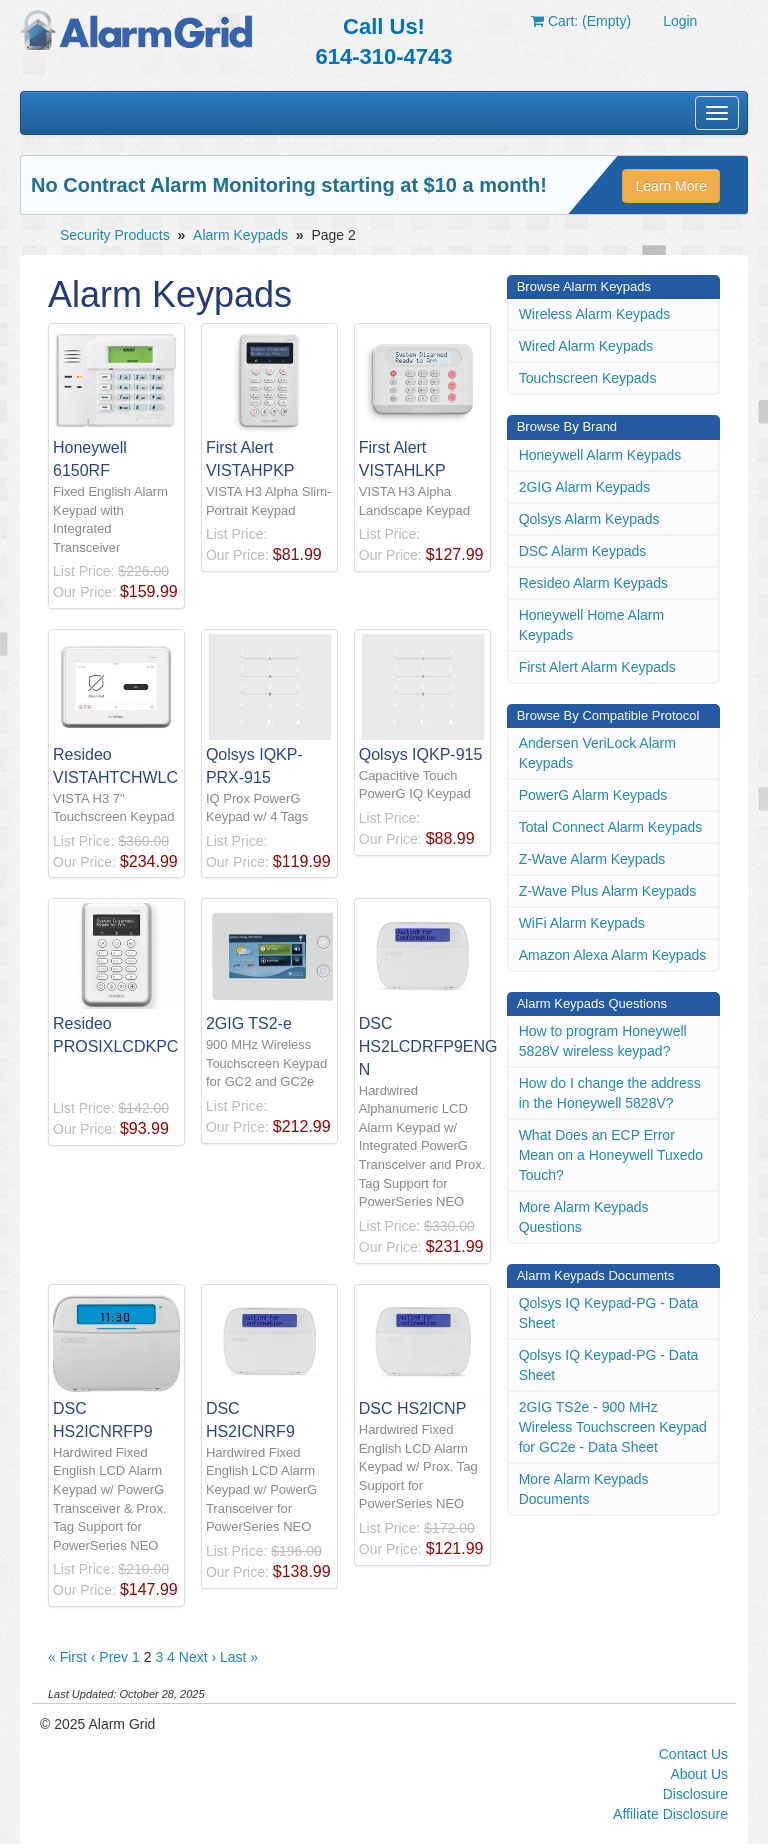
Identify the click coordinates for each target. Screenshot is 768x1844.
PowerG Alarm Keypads (593, 795)
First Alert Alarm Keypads (597, 667)
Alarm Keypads (240, 235)
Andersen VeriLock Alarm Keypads (597, 753)
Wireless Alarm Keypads (595, 314)
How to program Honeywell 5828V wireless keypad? (603, 1041)
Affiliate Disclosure (670, 1814)
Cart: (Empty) (581, 21)
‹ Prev (109, 1657)
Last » (239, 1657)
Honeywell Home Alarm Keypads (592, 625)
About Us (699, 1774)
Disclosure (695, 1794)
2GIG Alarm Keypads (585, 487)
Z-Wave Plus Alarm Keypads (608, 891)
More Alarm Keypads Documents (584, 1489)
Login (680, 21)
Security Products (115, 235)
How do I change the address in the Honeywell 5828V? (610, 1093)
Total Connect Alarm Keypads (611, 827)
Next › (197, 1657)
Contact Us (693, 1754)
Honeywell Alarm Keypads (600, 455)
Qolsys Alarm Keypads (589, 519)
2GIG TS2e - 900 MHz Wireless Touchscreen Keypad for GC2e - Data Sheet (613, 1427)
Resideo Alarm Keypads (593, 583)
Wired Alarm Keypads (586, 346)
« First (67, 1657)
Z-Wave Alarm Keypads (592, 859)
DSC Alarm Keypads (583, 551)
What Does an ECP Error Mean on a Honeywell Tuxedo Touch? (611, 1155)
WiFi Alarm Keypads (582, 923)
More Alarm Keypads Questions (584, 1217)
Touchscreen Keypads (588, 378)
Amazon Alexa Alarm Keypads (613, 955)
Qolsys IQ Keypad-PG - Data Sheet (609, 1313)
